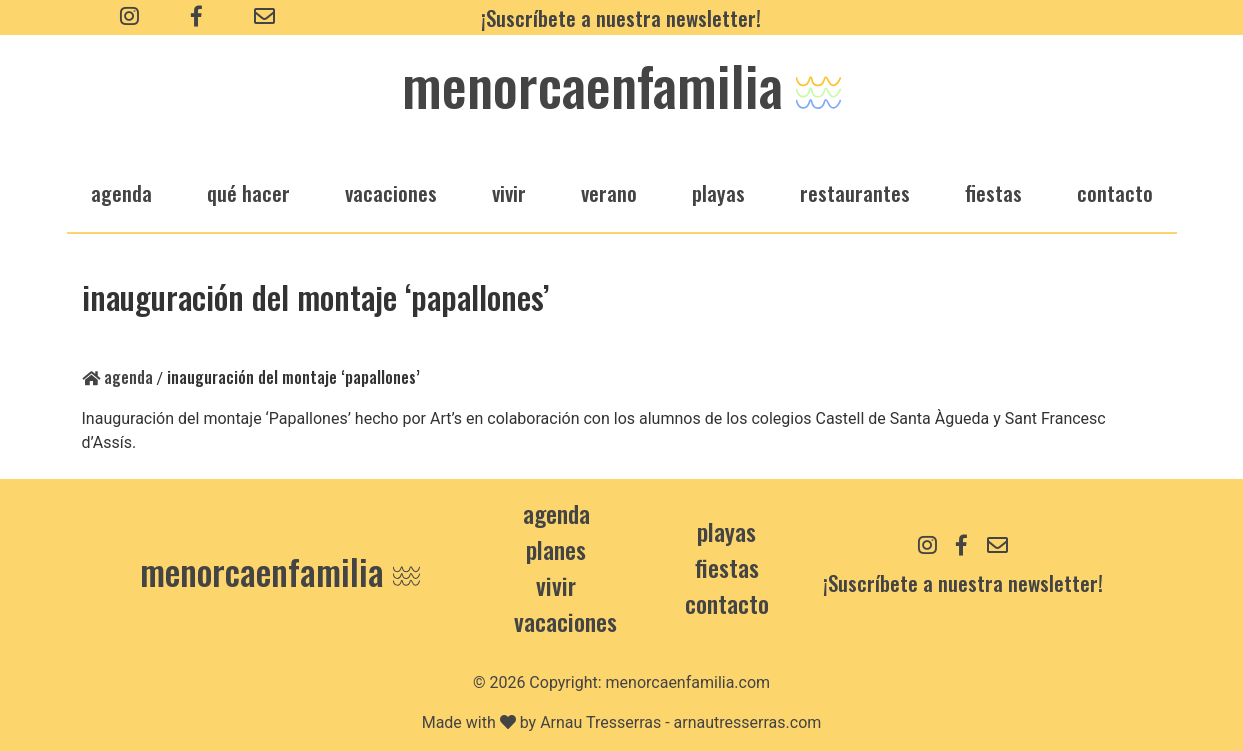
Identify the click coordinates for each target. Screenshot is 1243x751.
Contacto (1115, 192)
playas (718, 192)
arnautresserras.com (748, 722)
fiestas (993, 192)
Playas (726, 531)
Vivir (556, 585)
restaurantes (855, 192)
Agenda (117, 377)
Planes (556, 549)
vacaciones (391, 192)
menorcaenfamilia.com (688, 682)
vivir (509, 192)
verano (609, 192)
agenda (121, 192)
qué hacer (248, 192)
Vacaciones (565, 621)
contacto (727, 603)
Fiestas (727, 567)
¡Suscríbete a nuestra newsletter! (621, 17)
